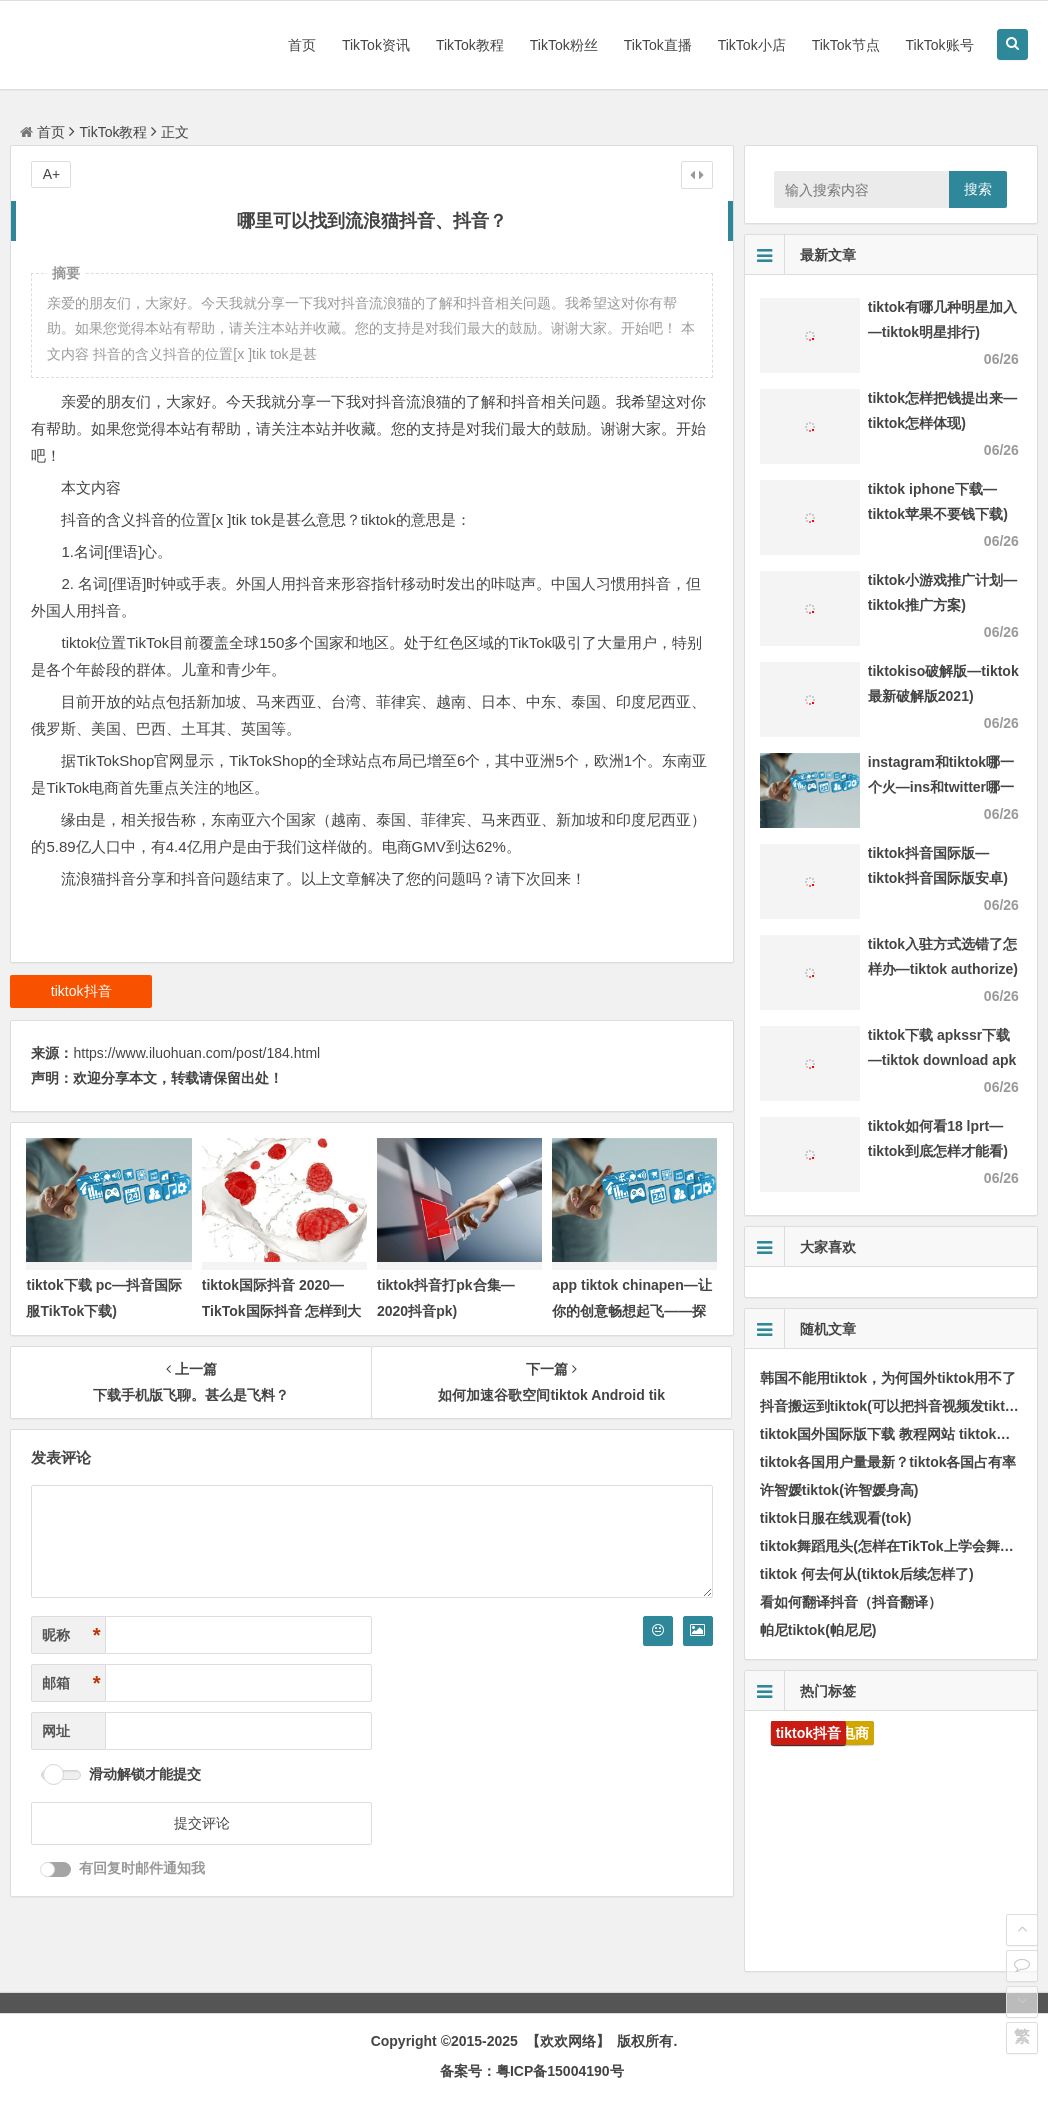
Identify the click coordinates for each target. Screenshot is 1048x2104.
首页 (302, 45)
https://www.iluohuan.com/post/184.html (196, 1053)
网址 (56, 1731)
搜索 (978, 189)
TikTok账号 (940, 45)
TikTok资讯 (376, 45)
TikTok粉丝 (564, 45)
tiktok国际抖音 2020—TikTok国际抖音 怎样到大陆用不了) (282, 1310)
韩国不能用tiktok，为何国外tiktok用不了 (888, 1378)
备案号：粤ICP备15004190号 (532, 2071)
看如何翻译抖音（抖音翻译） (851, 1602)
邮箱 (71, 1683)
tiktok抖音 (81, 991)
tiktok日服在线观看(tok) (836, 1518)
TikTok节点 (846, 45)
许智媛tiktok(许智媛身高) (839, 1490)
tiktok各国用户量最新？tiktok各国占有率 (888, 1462)
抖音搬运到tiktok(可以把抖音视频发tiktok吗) (900, 1406)
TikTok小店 (752, 45)
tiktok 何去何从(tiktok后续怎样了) (867, 1574)
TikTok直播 (658, 45)
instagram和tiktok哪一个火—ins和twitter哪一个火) (941, 787)
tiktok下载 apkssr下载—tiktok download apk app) (942, 1060)
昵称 (71, 1635)
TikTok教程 (470, 45)
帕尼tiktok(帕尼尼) (818, 1630)
